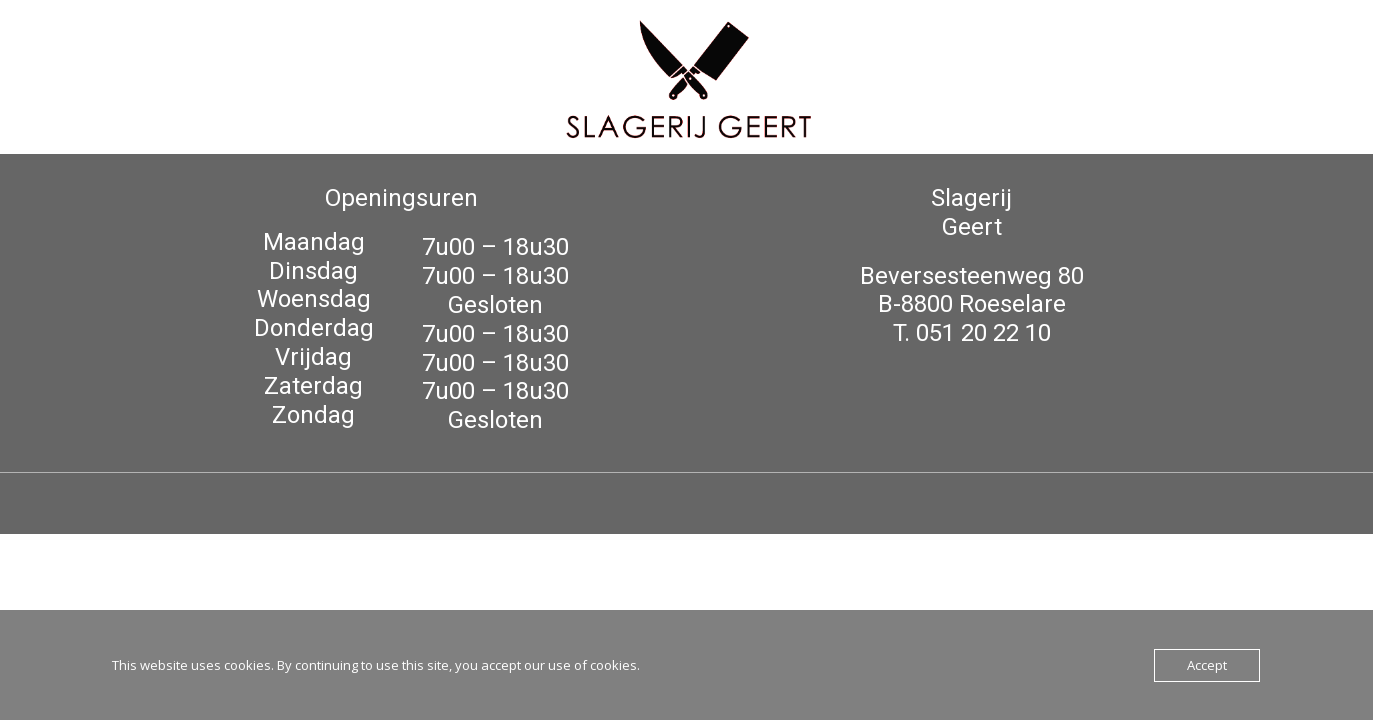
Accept (1207, 665)
